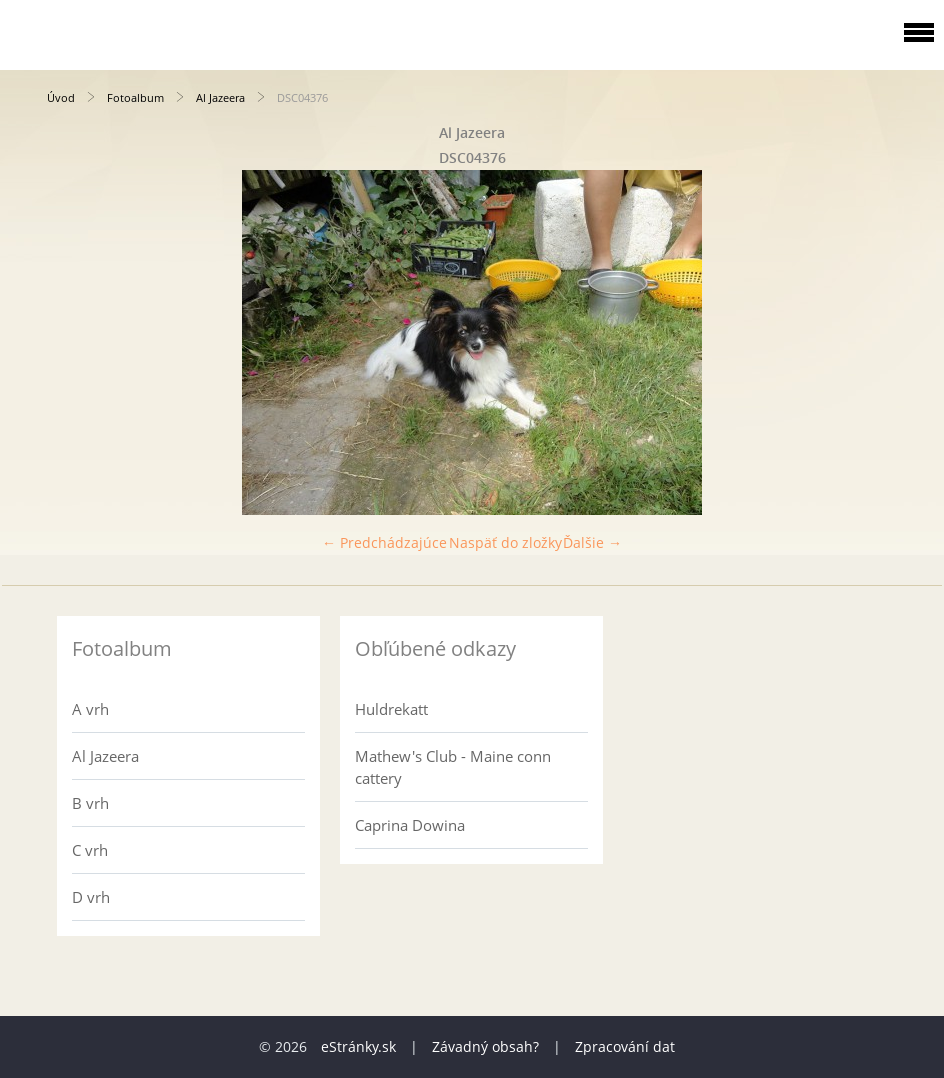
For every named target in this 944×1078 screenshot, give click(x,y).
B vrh (90, 803)
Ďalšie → (592, 542)
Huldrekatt (391, 709)
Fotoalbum (135, 97)
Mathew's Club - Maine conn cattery (453, 767)
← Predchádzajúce (384, 542)
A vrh (90, 709)
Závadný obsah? (485, 1046)
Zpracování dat (625, 1046)
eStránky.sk (358, 1046)
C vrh (90, 850)
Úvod (61, 97)
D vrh (91, 897)
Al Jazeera (220, 97)
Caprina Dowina (410, 825)
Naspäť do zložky (505, 542)
